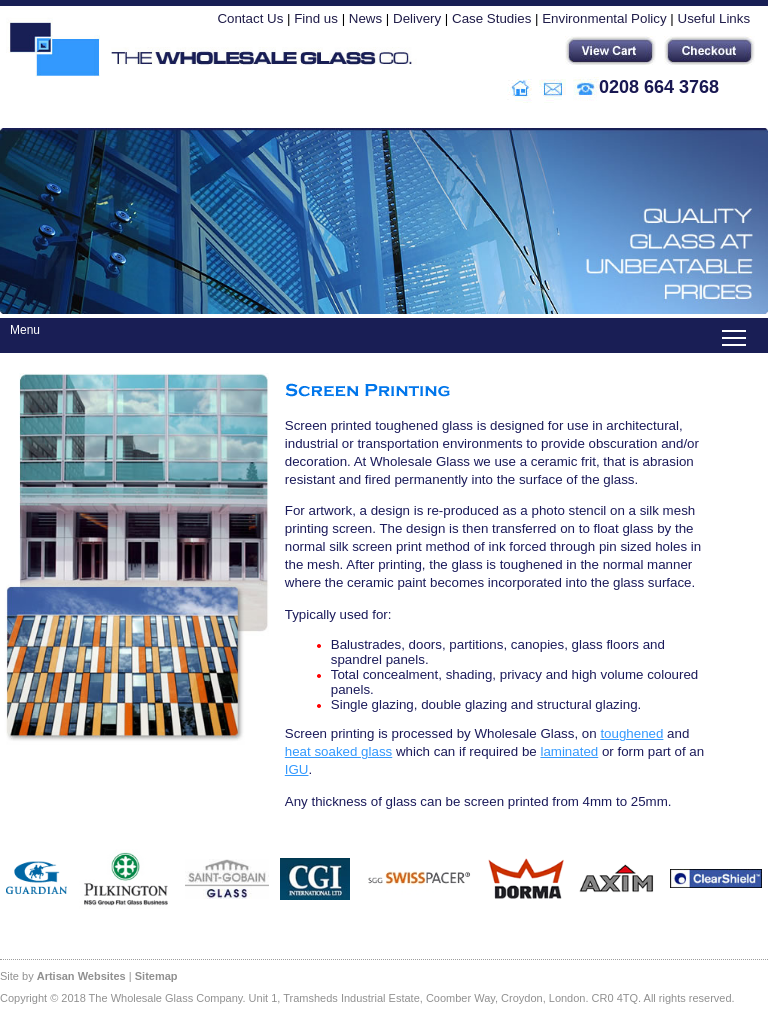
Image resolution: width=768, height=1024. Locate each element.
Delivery (417, 18)
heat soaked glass (338, 751)
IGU (297, 769)
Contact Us (250, 18)
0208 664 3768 (659, 87)
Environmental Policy (604, 18)
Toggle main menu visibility (735, 328)
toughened (631, 733)
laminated (569, 751)
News (365, 18)
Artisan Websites (81, 976)
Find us (316, 18)
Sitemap (156, 976)
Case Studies (491, 18)
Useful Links (714, 18)
